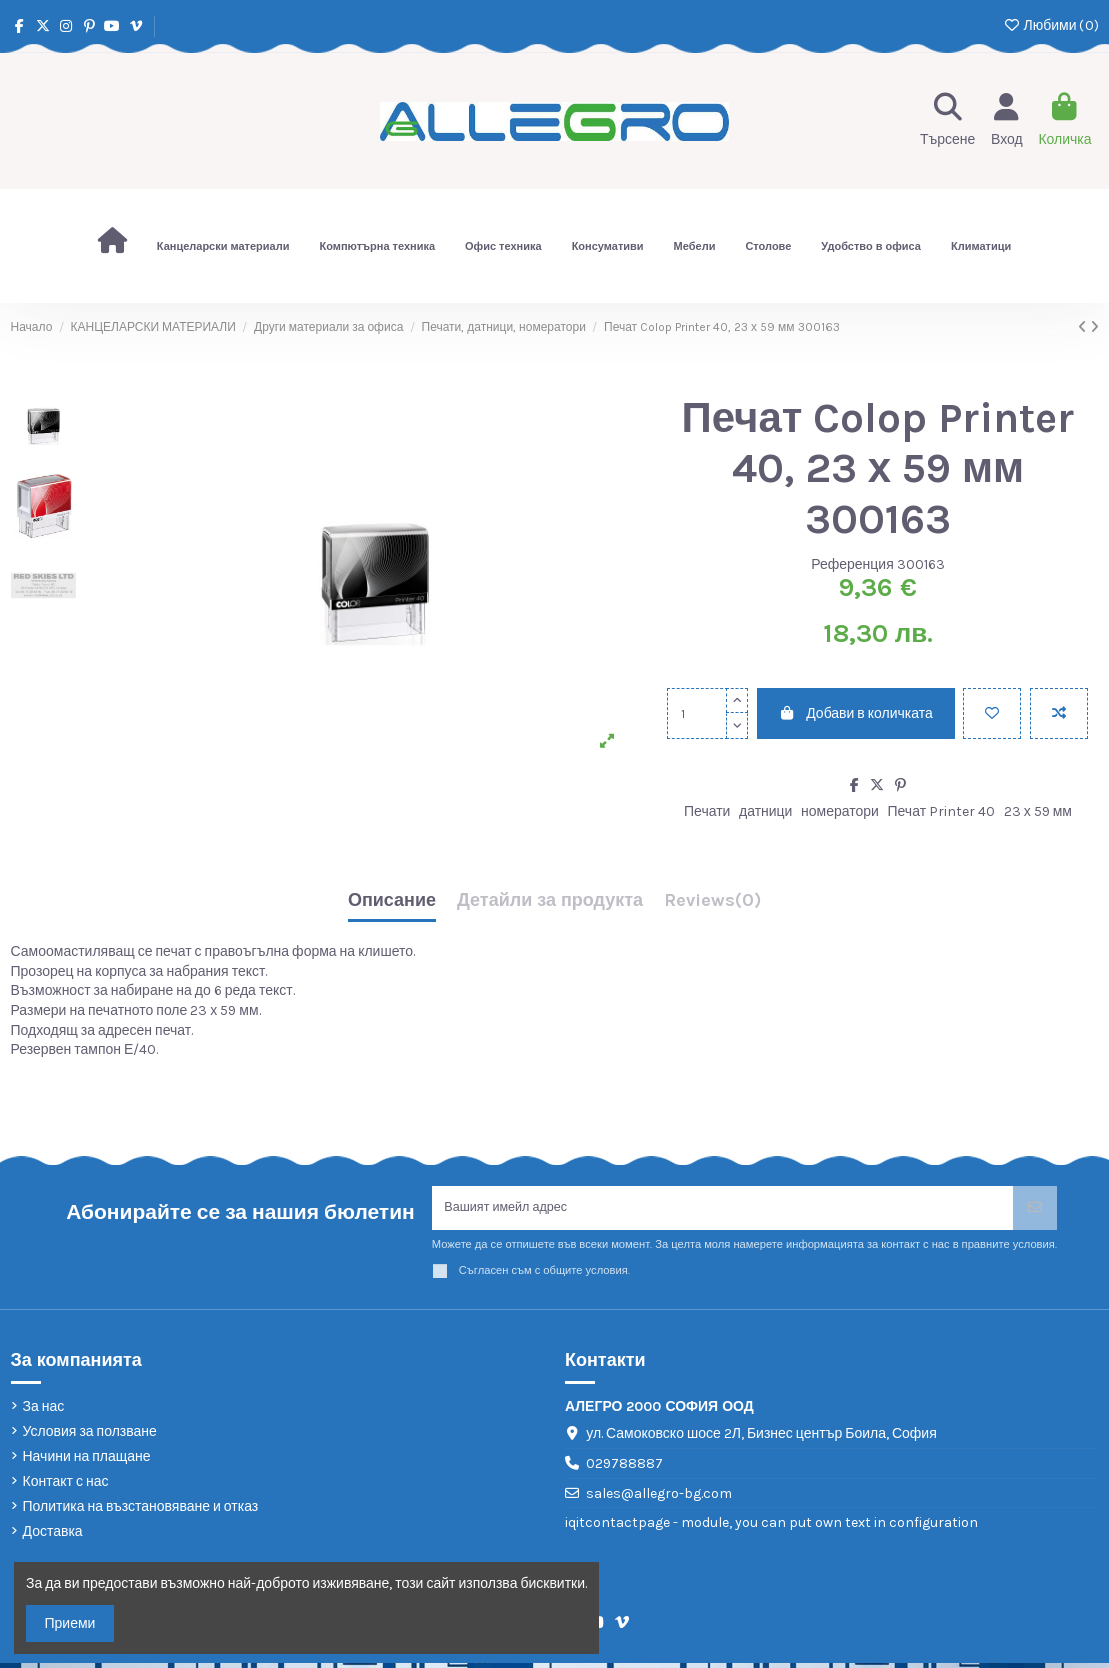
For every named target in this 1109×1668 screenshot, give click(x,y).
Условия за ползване (90, 1436)
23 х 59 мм (1038, 811)
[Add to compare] (1059, 713)
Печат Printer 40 (941, 811)
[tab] (712, 905)
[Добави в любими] (992, 713)
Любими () (1050, 25)
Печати (707, 811)
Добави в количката (856, 713)
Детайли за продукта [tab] (550, 901)
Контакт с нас (66, 1486)
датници (765, 811)
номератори (840, 811)
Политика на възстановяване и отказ (141, 1511)
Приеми (70, 1623)
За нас (44, 1410)
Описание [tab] (392, 901)
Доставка (53, 1536)
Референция (852, 564)
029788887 (624, 1468)
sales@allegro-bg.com (659, 1498)
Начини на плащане (87, 1461)
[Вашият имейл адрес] (723, 1210)
